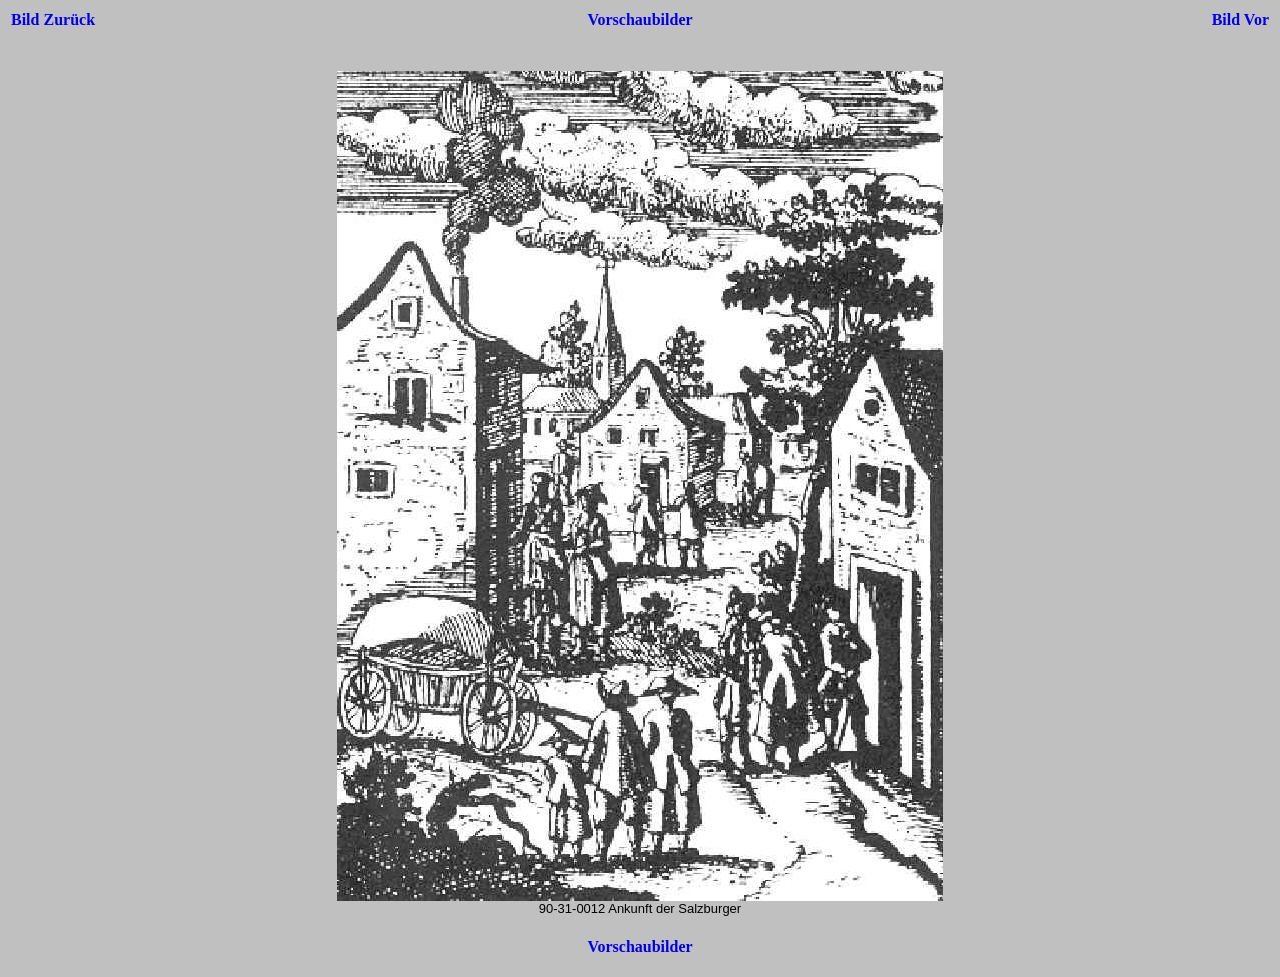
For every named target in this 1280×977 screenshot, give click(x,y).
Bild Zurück (53, 19)
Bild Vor (1240, 19)
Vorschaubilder (639, 19)
